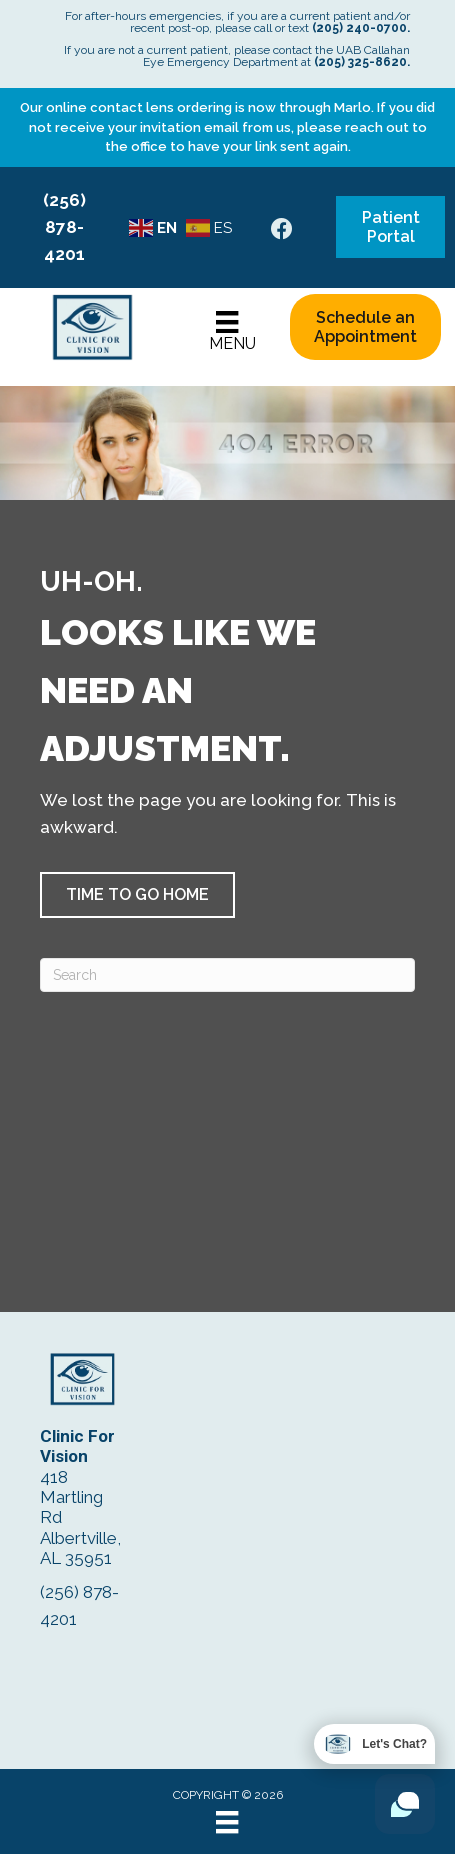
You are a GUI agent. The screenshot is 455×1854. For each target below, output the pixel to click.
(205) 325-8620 (360, 62)
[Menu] (227, 332)
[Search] (227, 975)
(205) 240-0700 (359, 28)
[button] (137, 895)
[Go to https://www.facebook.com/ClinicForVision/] (282, 231)
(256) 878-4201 (64, 227)
